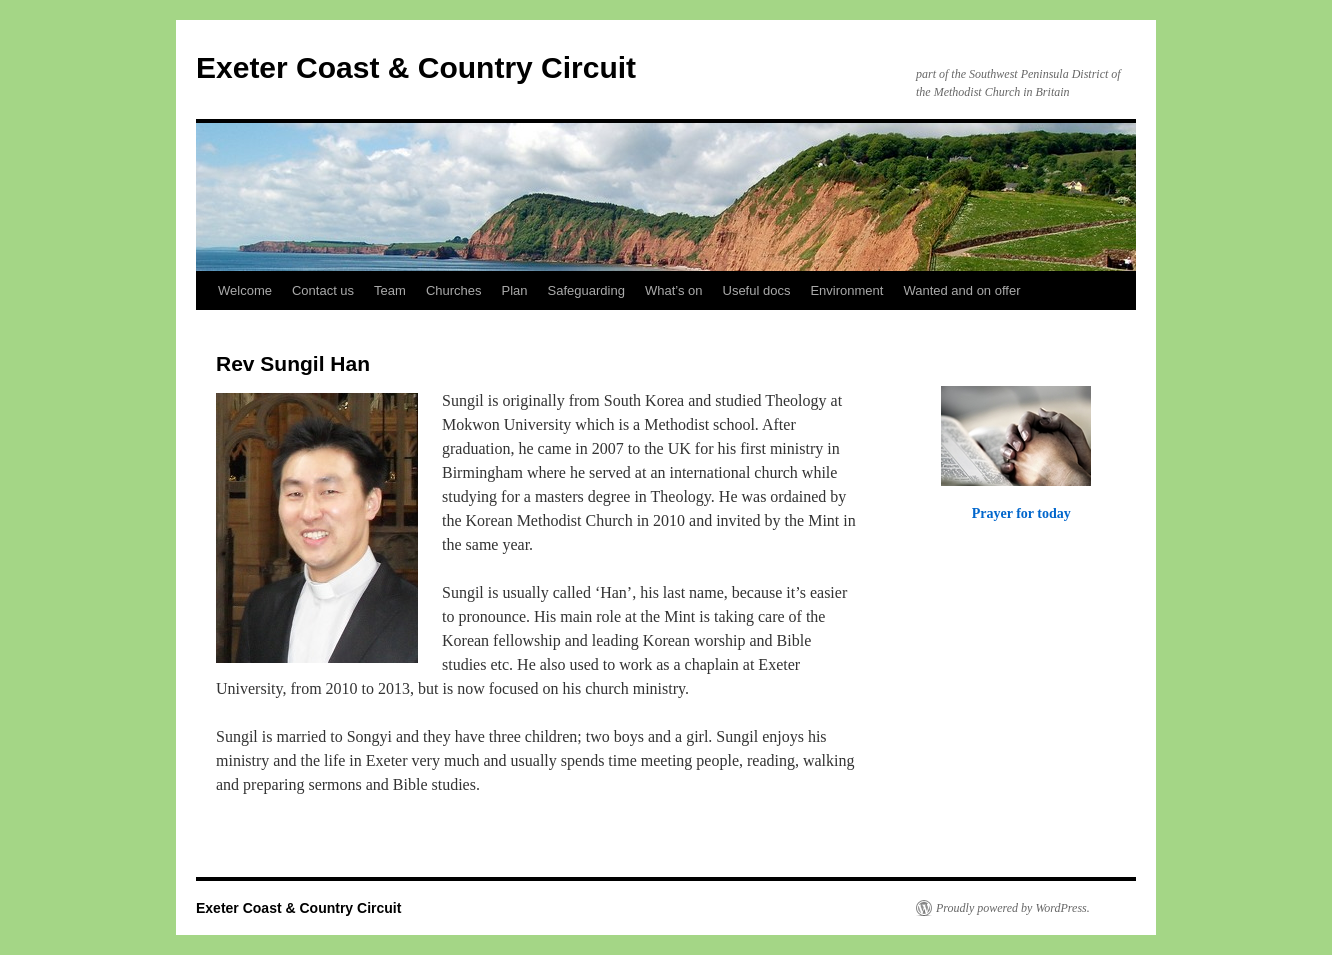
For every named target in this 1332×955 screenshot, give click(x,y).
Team (390, 290)
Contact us (323, 290)
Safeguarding (586, 290)
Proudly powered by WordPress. (1013, 908)
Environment (846, 290)
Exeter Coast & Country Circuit (416, 67)
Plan (515, 290)
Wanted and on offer (961, 290)
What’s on (674, 290)
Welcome (245, 290)
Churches (454, 290)
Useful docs (757, 290)
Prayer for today (1021, 513)
